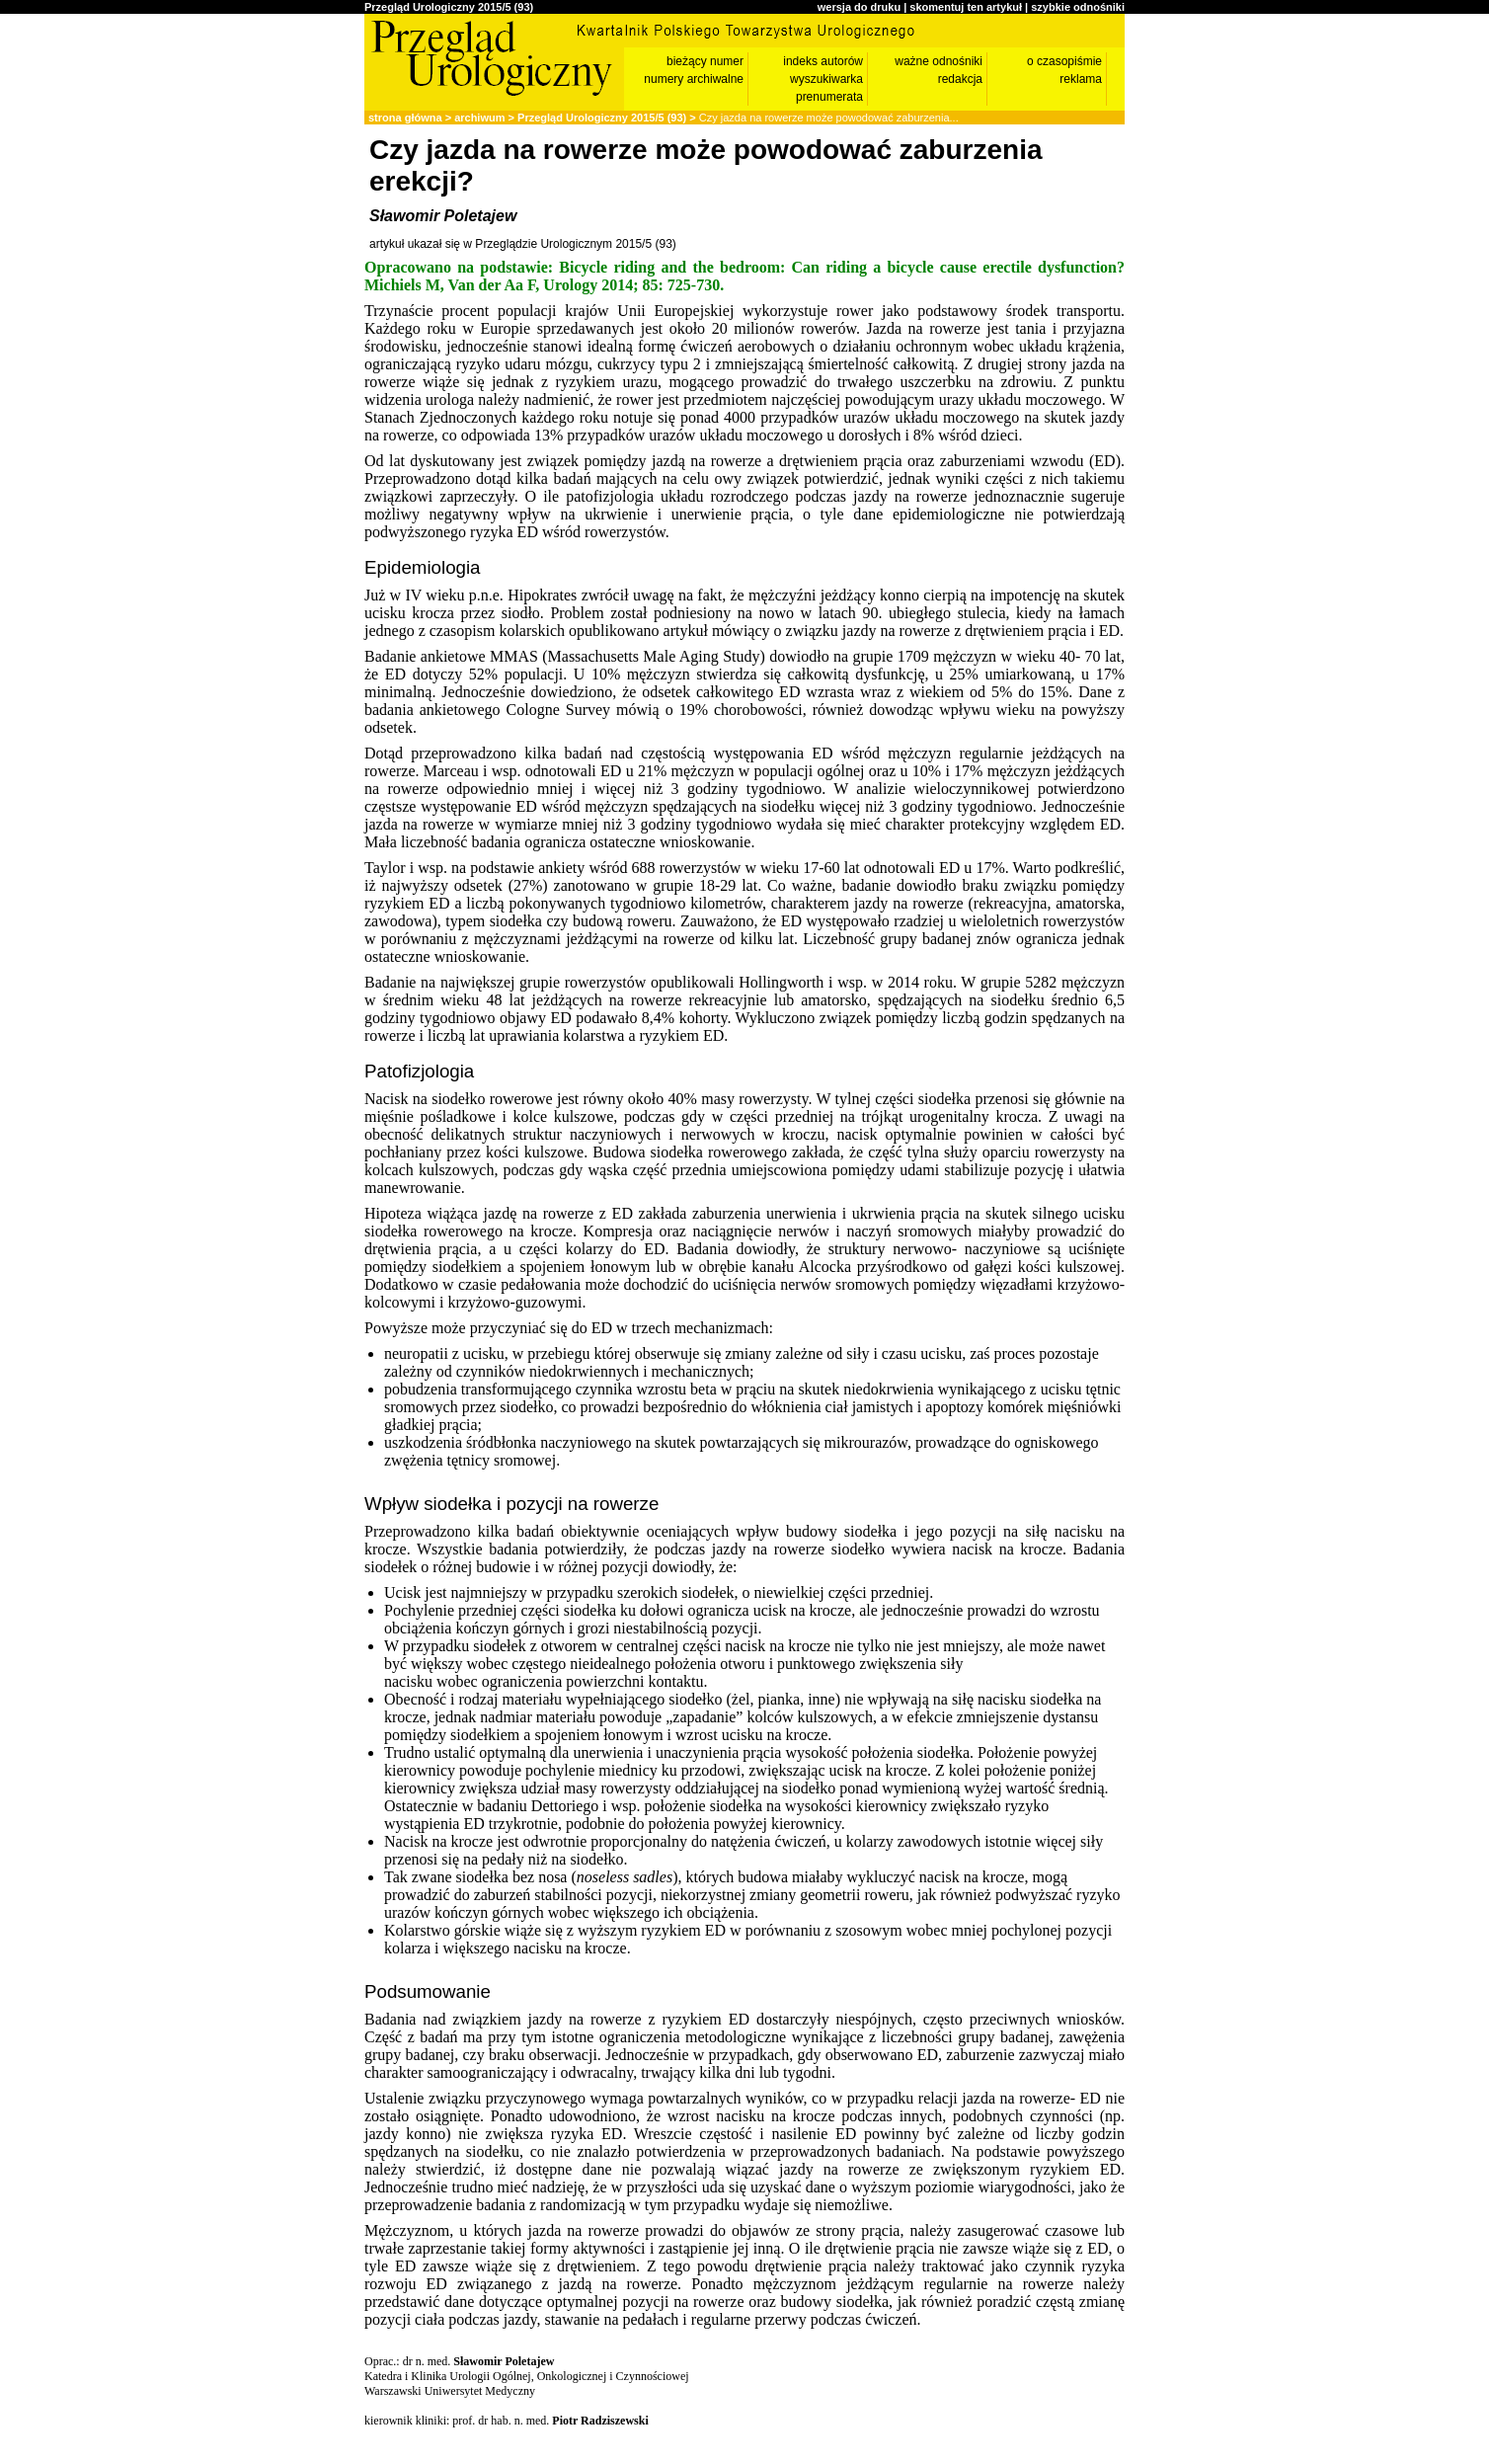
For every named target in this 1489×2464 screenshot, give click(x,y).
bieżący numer (705, 61)
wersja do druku (859, 7)
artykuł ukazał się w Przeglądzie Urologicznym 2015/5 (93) (522, 244)
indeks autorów (823, 61)
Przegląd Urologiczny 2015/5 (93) (448, 7)
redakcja (960, 79)
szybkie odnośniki (1078, 7)
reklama (1080, 79)
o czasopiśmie (1064, 61)
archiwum (479, 117)
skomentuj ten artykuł (965, 7)
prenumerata (829, 97)
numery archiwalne (694, 79)
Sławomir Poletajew (442, 215)
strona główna (405, 117)
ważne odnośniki (938, 61)
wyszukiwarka (826, 79)
